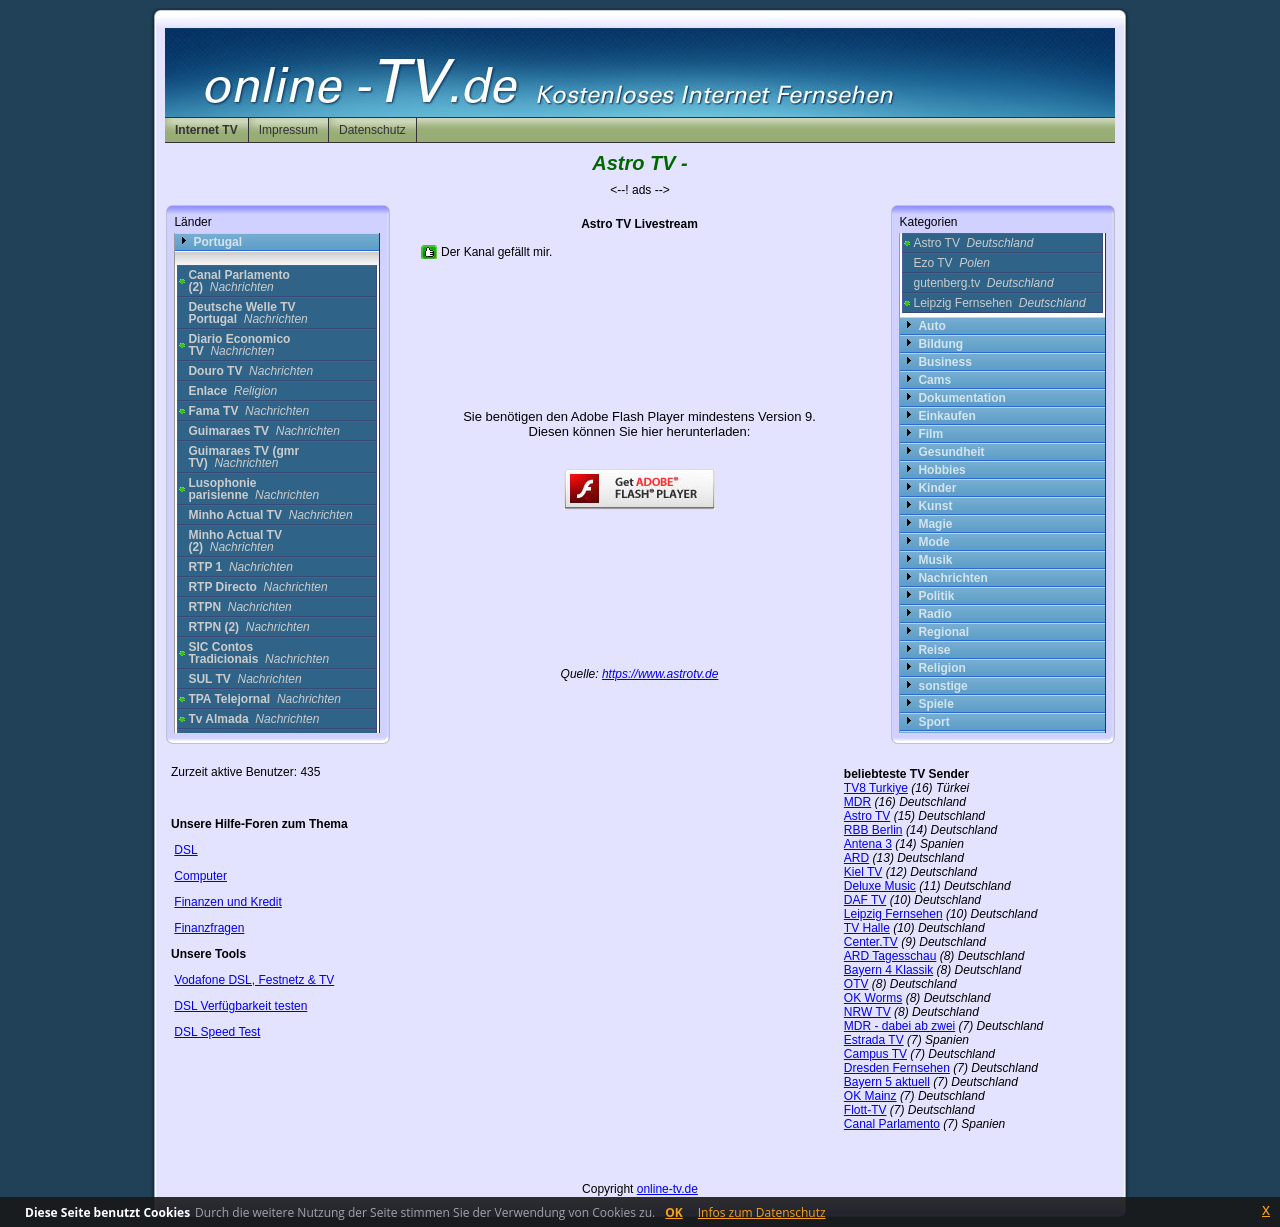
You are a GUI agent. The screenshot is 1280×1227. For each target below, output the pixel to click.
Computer (200, 876)
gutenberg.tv (983, 283)
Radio (934, 614)
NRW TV (867, 1012)
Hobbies (941, 470)
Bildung (940, 344)
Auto (931, 326)
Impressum (288, 130)
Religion (941, 668)
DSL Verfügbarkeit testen (240, 1006)
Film (930, 434)
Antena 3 (868, 844)
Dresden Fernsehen (897, 1068)
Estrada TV (874, 1040)
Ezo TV (951, 263)
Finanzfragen (209, 928)
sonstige (942, 686)
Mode (933, 542)
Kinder (937, 488)
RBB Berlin (873, 830)
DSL (185, 850)
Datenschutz (372, 130)
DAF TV (865, 900)
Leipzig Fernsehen (999, 303)
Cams (934, 380)
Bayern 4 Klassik (888, 970)
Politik (936, 596)
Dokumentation (961, 398)
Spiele (935, 704)
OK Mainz (870, 1096)
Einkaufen (946, 416)
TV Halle (867, 928)
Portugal (217, 242)
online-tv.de (667, 1189)
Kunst (935, 506)
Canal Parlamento (892, 1124)
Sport (933, 722)
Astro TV (973, 243)
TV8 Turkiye (876, 788)
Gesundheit (951, 452)
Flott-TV (865, 1110)
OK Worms (873, 998)
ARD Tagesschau (890, 956)
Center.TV (871, 942)
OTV (856, 984)
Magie (935, 524)
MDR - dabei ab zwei (899, 1026)
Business (944, 362)
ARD (856, 858)
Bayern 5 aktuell (887, 1082)
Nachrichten (952, 578)
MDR (857, 802)
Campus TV (875, 1054)
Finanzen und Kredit (227, 902)
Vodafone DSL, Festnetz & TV (254, 980)
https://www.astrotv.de (660, 674)
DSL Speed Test (217, 1032)
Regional (943, 632)
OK (674, 1212)
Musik (935, 560)
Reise (934, 650)
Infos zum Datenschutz (762, 1212)
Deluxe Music (880, 886)
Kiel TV (863, 872)
